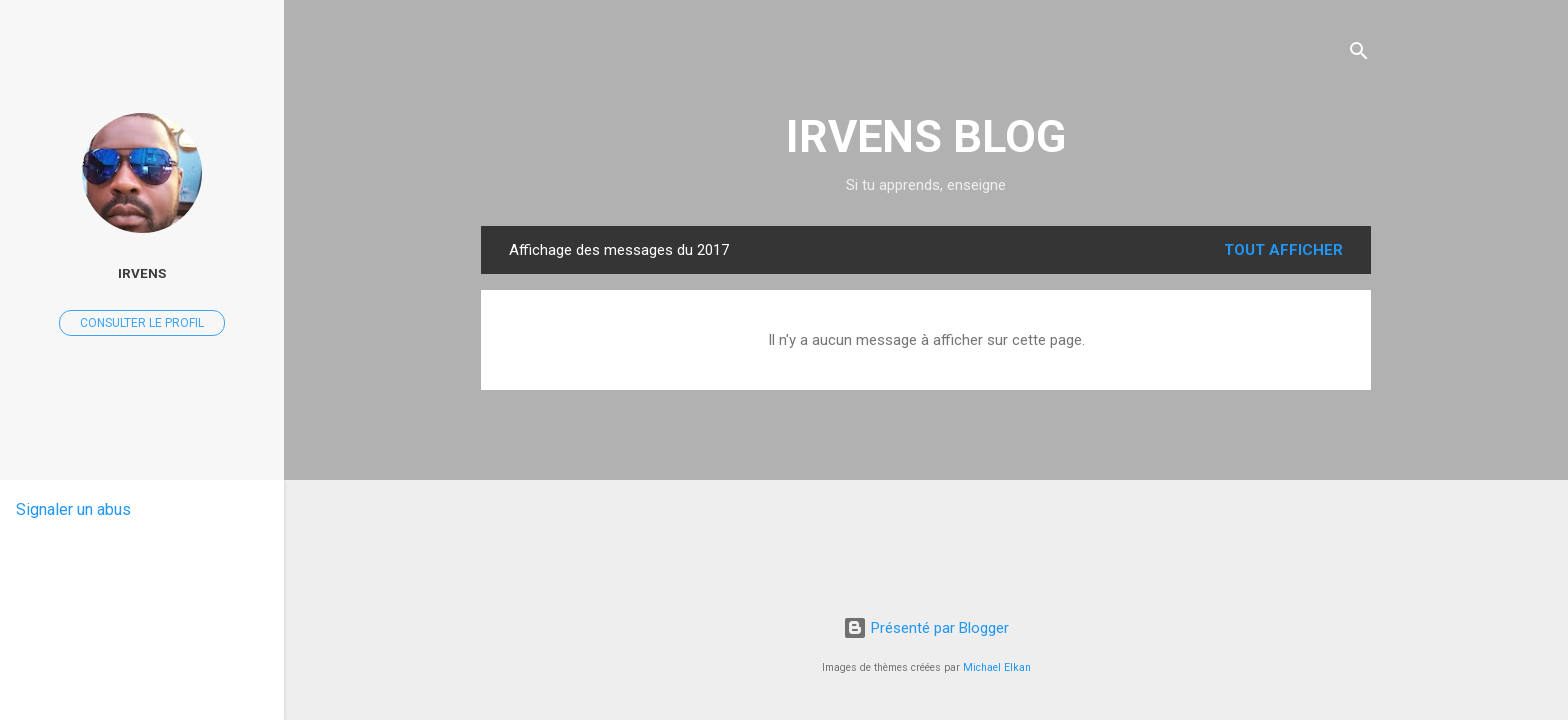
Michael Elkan (997, 667)
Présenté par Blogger (926, 628)
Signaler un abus (73, 509)
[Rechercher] (1359, 54)
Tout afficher (1283, 250)
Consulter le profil (142, 323)
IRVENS (142, 273)
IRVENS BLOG (926, 136)
